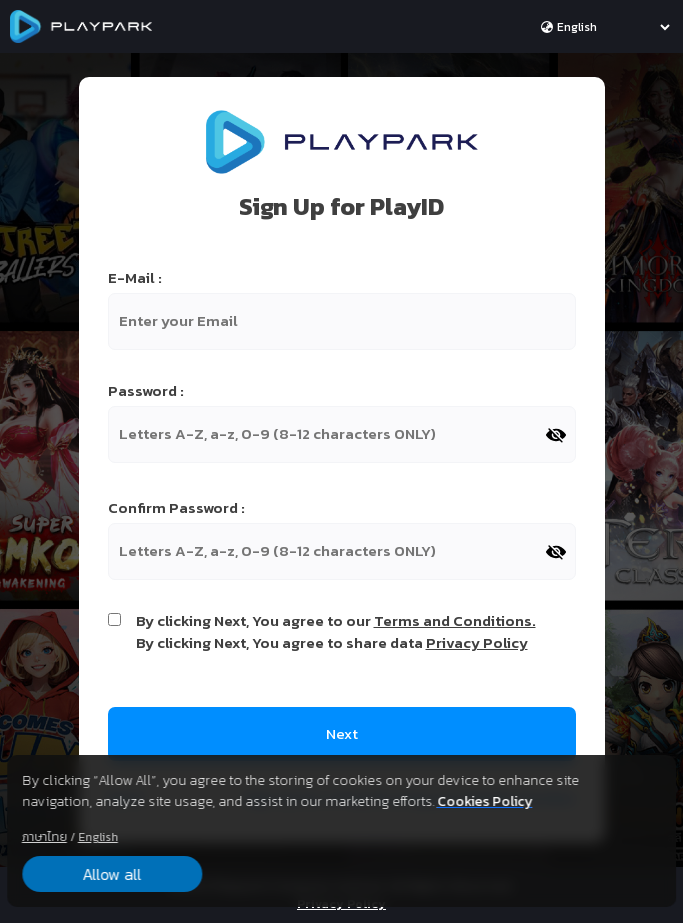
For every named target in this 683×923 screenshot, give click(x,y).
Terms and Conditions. (455, 620)
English (98, 837)
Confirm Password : (176, 508)
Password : (146, 391)
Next (342, 733)
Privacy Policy (477, 642)
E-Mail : (135, 278)
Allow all (111, 874)
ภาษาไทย (44, 837)
